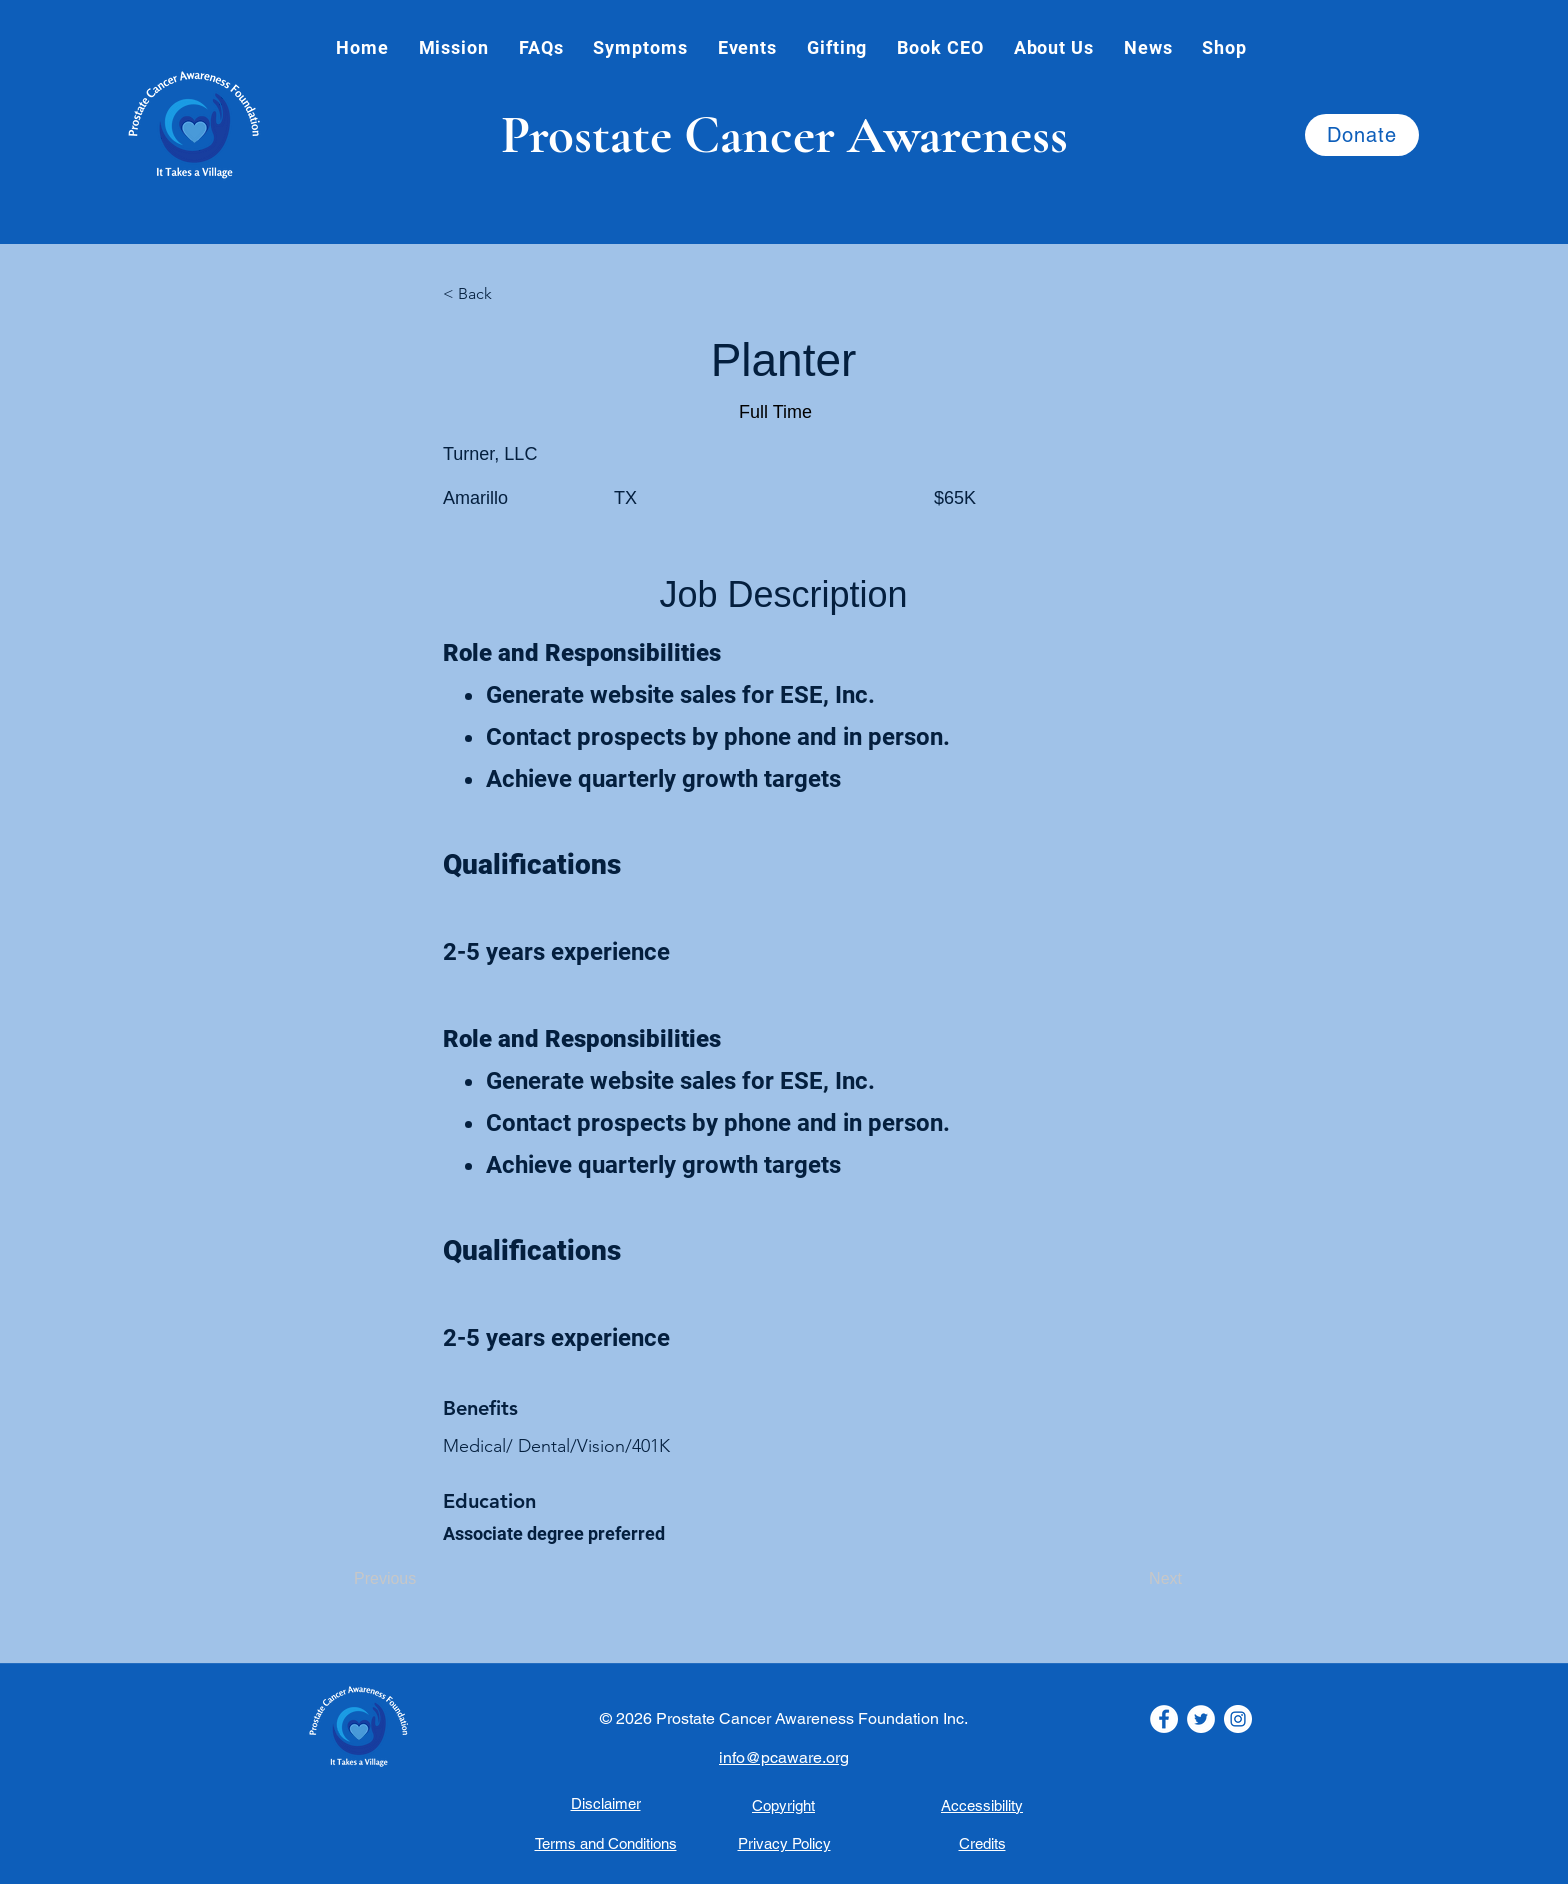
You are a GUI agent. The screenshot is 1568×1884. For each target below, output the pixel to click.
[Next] (1132, 1579)
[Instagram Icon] (1238, 1719)
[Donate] (1362, 135)
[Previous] (420, 1579)
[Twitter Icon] (1201, 1719)
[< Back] (509, 294)
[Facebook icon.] (1164, 1719)
